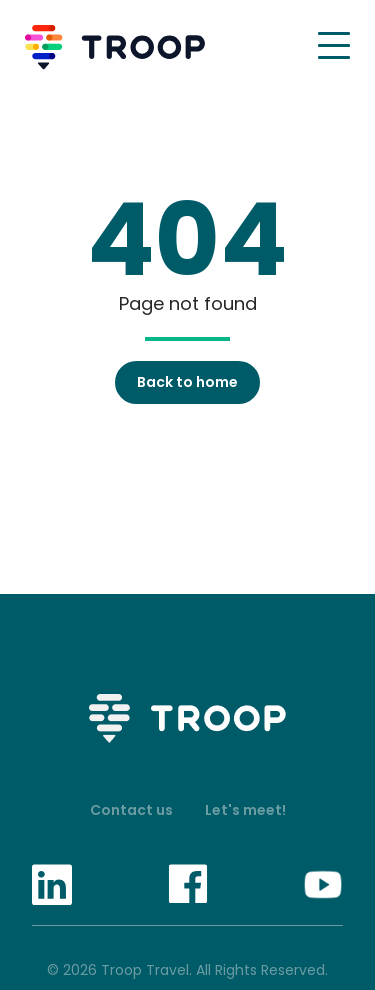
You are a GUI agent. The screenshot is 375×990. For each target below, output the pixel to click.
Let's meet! (245, 810)
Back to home (187, 382)
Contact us (131, 810)
